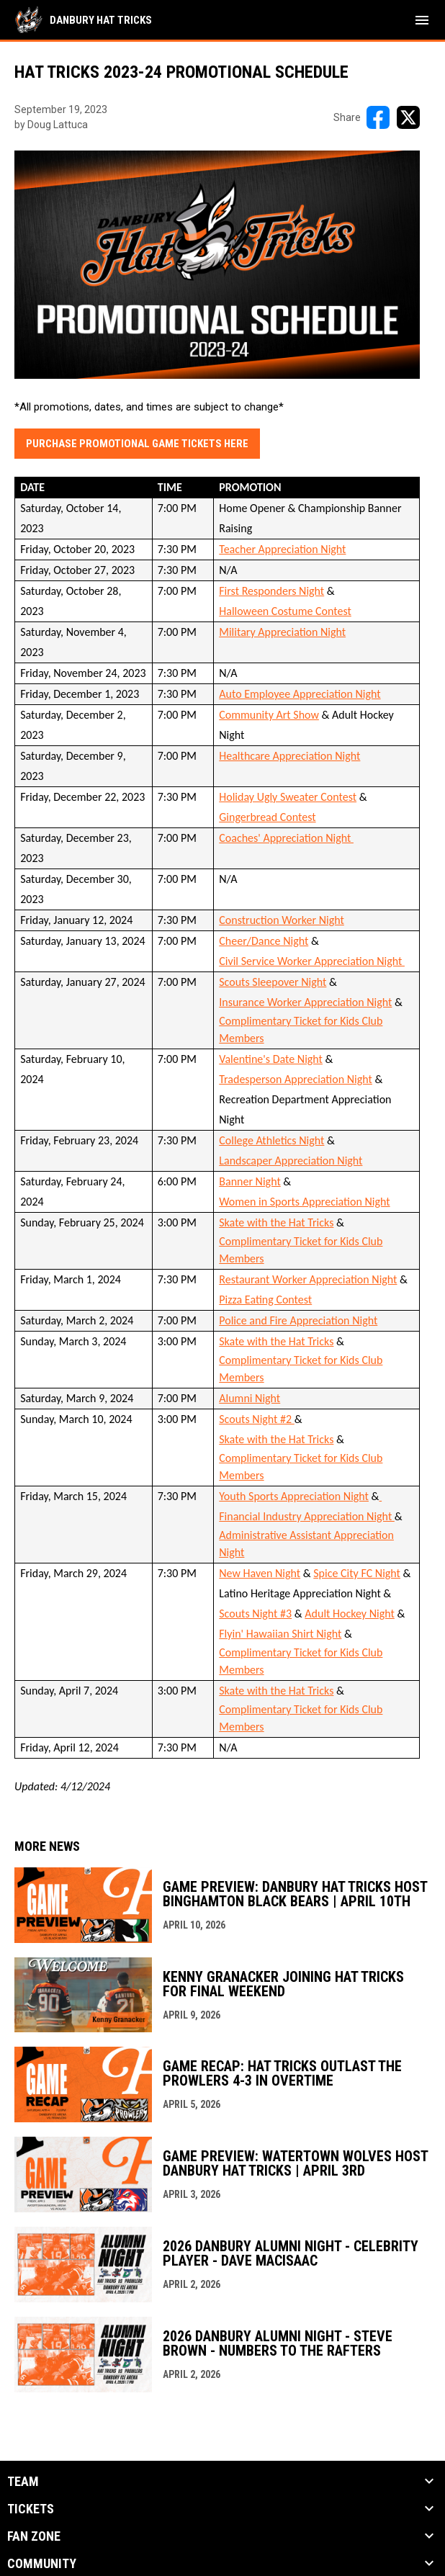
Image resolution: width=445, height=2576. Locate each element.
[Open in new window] (380, 1496)
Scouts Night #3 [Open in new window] (255, 1613)
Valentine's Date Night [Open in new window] (271, 1059)
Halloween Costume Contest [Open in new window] (285, 611)
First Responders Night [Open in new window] (271, 591)
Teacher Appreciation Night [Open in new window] (282, 549)
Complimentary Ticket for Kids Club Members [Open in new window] (300, 1029)
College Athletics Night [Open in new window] (271, 1140)
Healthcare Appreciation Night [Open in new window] (289, 756)
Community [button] (41, 2563)
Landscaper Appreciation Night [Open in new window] (290, 1160)
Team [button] (23, 2481)
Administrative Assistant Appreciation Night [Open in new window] (306, 1543)
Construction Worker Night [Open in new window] (281, 920)
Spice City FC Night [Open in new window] (356, 1573)
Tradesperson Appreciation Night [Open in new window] (295, 1079)
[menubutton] (422, 20)
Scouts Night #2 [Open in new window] (257, 1419)
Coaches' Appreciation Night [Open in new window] (286, 838)
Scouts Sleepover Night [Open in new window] (272, 982)
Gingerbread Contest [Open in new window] (267, 817)
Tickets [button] (30, 2509)
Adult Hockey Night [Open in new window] (350, 1613)
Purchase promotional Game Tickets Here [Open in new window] (137, 443)
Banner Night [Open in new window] (249, 1181)
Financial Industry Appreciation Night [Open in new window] (307, 1516)
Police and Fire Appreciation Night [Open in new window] (298, 1320)
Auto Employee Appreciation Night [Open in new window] (299, 694)
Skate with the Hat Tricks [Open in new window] (276, 1222)
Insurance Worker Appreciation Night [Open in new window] (305, 1002)
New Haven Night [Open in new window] (259, 1573)
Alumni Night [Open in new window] (249, 1398)
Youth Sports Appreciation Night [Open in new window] (294, 1496)
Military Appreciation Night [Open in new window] (282, 632)
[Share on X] (408, 117)
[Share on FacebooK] (378, 117)
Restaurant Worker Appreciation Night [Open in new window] (308, 1279)
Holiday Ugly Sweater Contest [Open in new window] (287, 797)
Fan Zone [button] (33, 2536)
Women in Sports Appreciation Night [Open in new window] (304, 1201)
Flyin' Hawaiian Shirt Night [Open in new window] (280, 1634)
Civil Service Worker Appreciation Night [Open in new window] (312, 961)
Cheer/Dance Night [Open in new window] (263, 941)
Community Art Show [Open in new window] (269, 715)
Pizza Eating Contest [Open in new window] (265, 1299)
